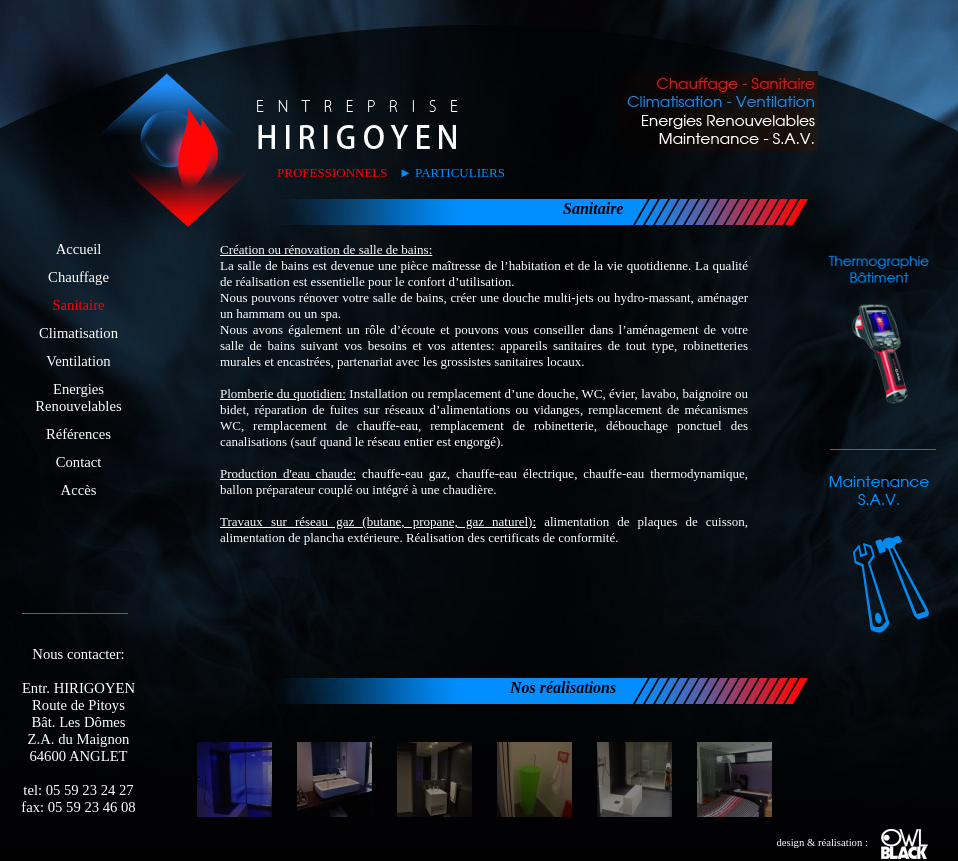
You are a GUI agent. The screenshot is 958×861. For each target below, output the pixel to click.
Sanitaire (78, 305)
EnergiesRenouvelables (78, 397)
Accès (79, 490)
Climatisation (78, 333)
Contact (79, 462)
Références (78, 434)
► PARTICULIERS (452, 172)
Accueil (79, 249)
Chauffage (78, 277)
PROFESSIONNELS (332, 172)
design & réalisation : (851, 842)
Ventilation (78, 361)
